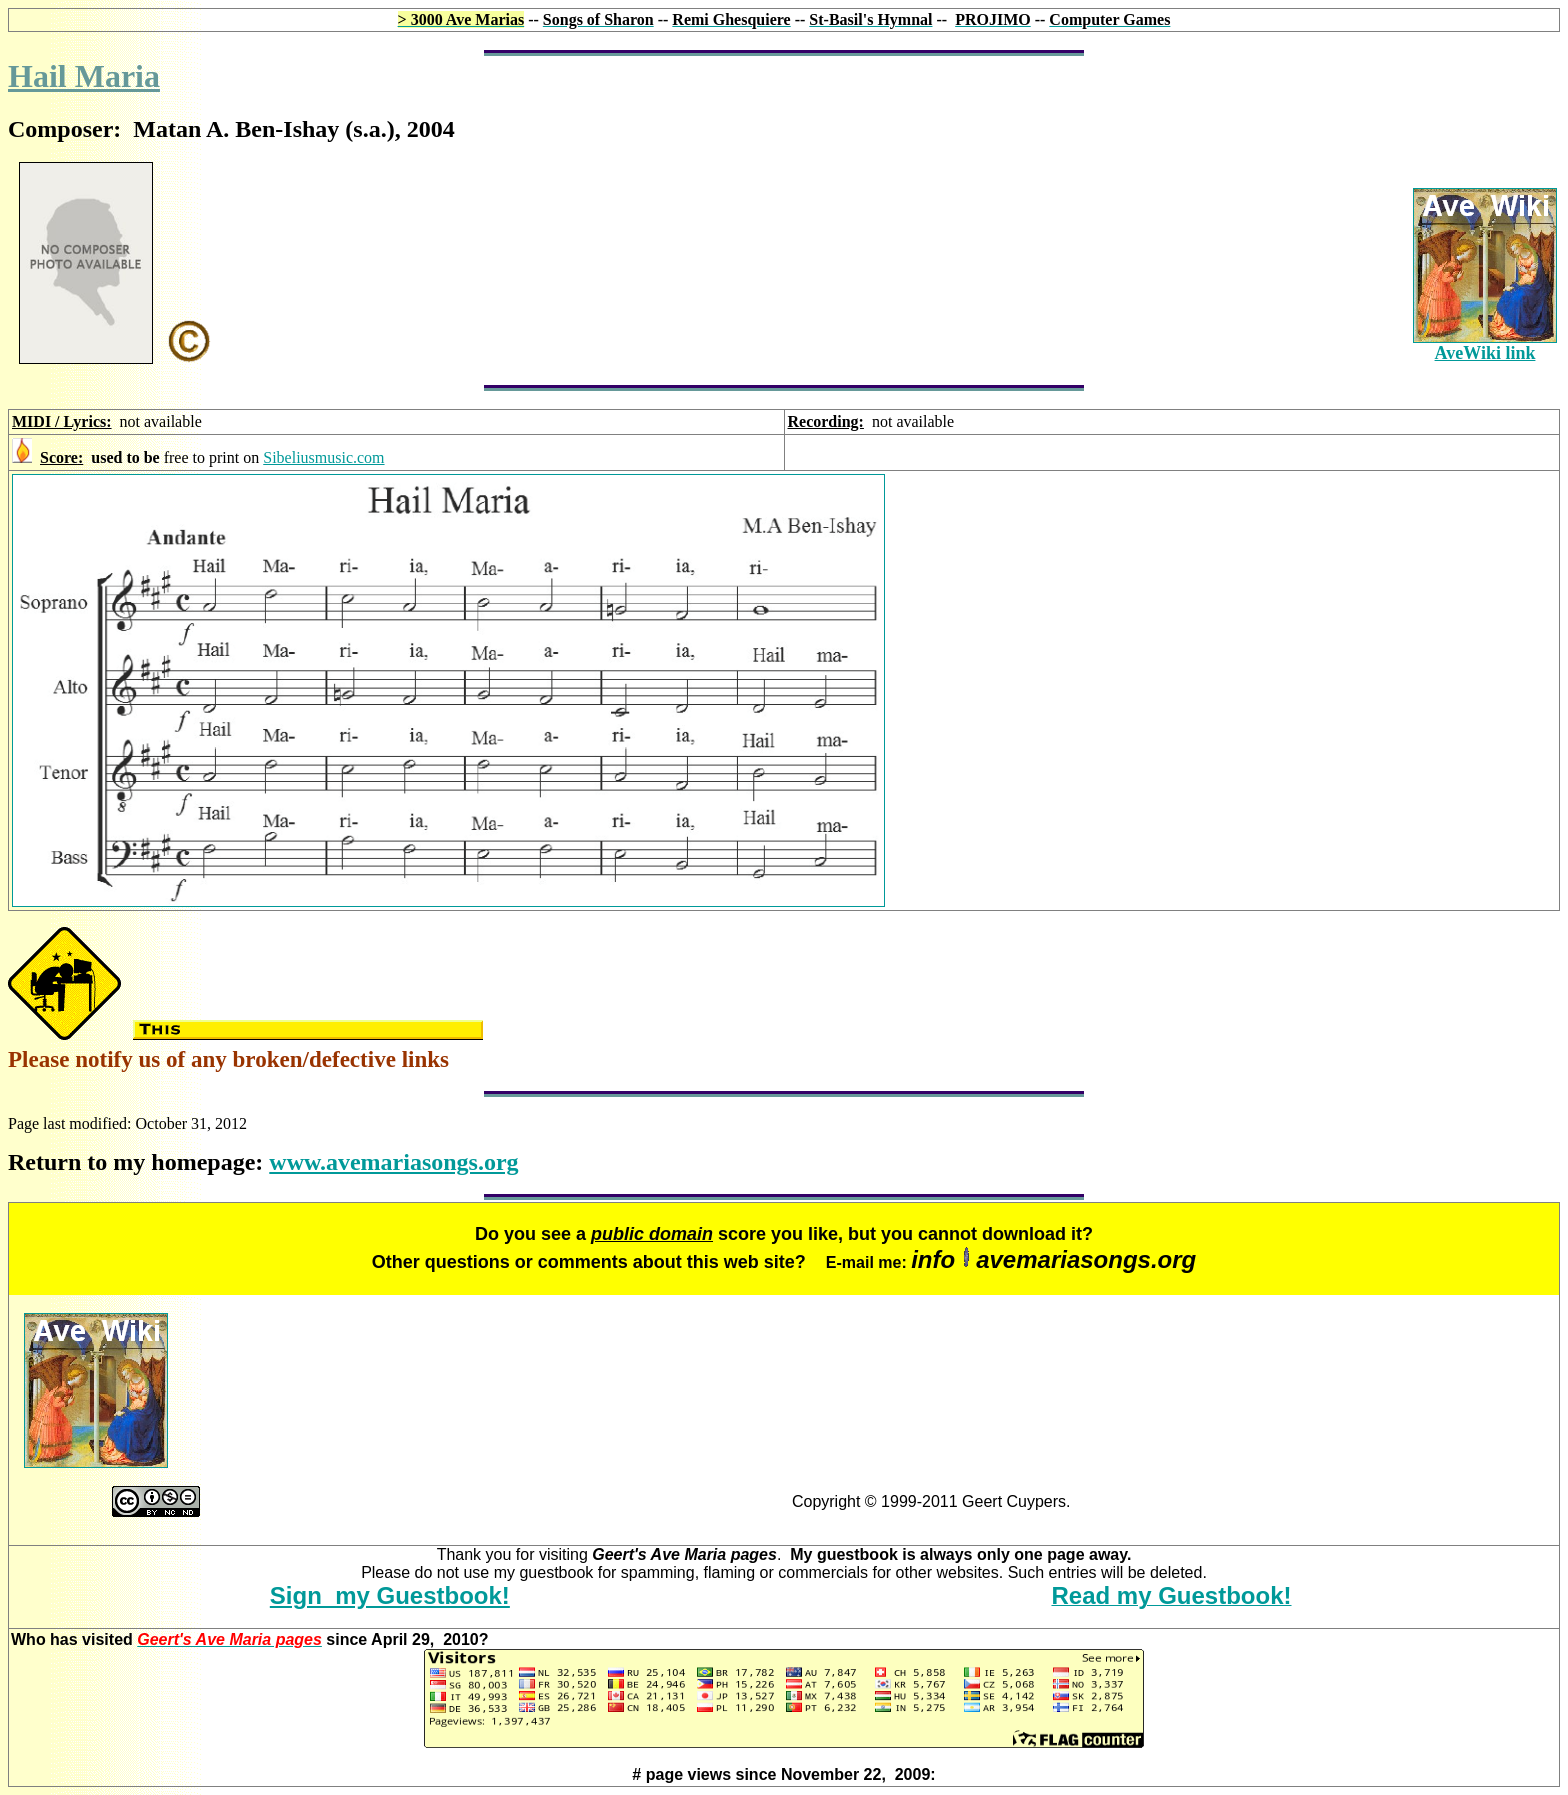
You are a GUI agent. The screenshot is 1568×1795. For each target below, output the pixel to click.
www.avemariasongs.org (393, 1162)
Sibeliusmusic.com (323, 457)
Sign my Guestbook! (390, 1595)
